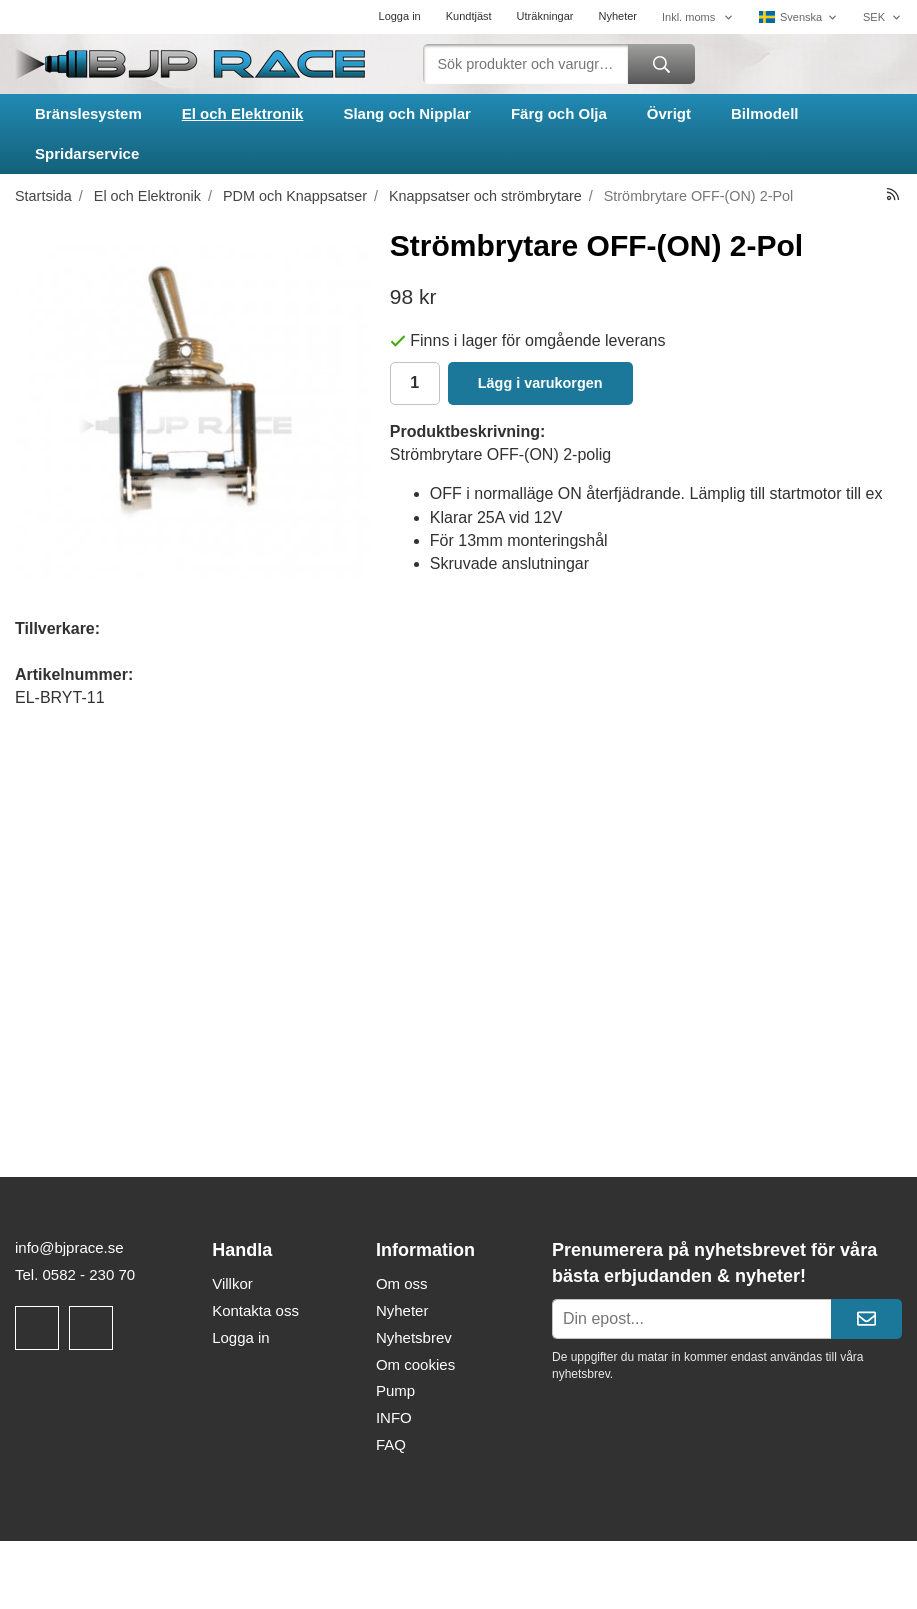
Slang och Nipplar (407, 113)
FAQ (391, 1444)
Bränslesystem (88, 113)
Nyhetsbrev (414, 1337)
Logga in (400, 16)
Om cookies (415, 1364)
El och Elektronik (243, 113)
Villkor (232, 1283)
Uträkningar (545, 16)
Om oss (402, 1283)
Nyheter (617, 16)
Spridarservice (87, 153)
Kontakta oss (255, 1310)
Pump (395, 1390)
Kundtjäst (469, 16)
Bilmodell (765, 113)
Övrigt (669, 113)
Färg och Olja (559, 113)
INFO (394, 1417)
